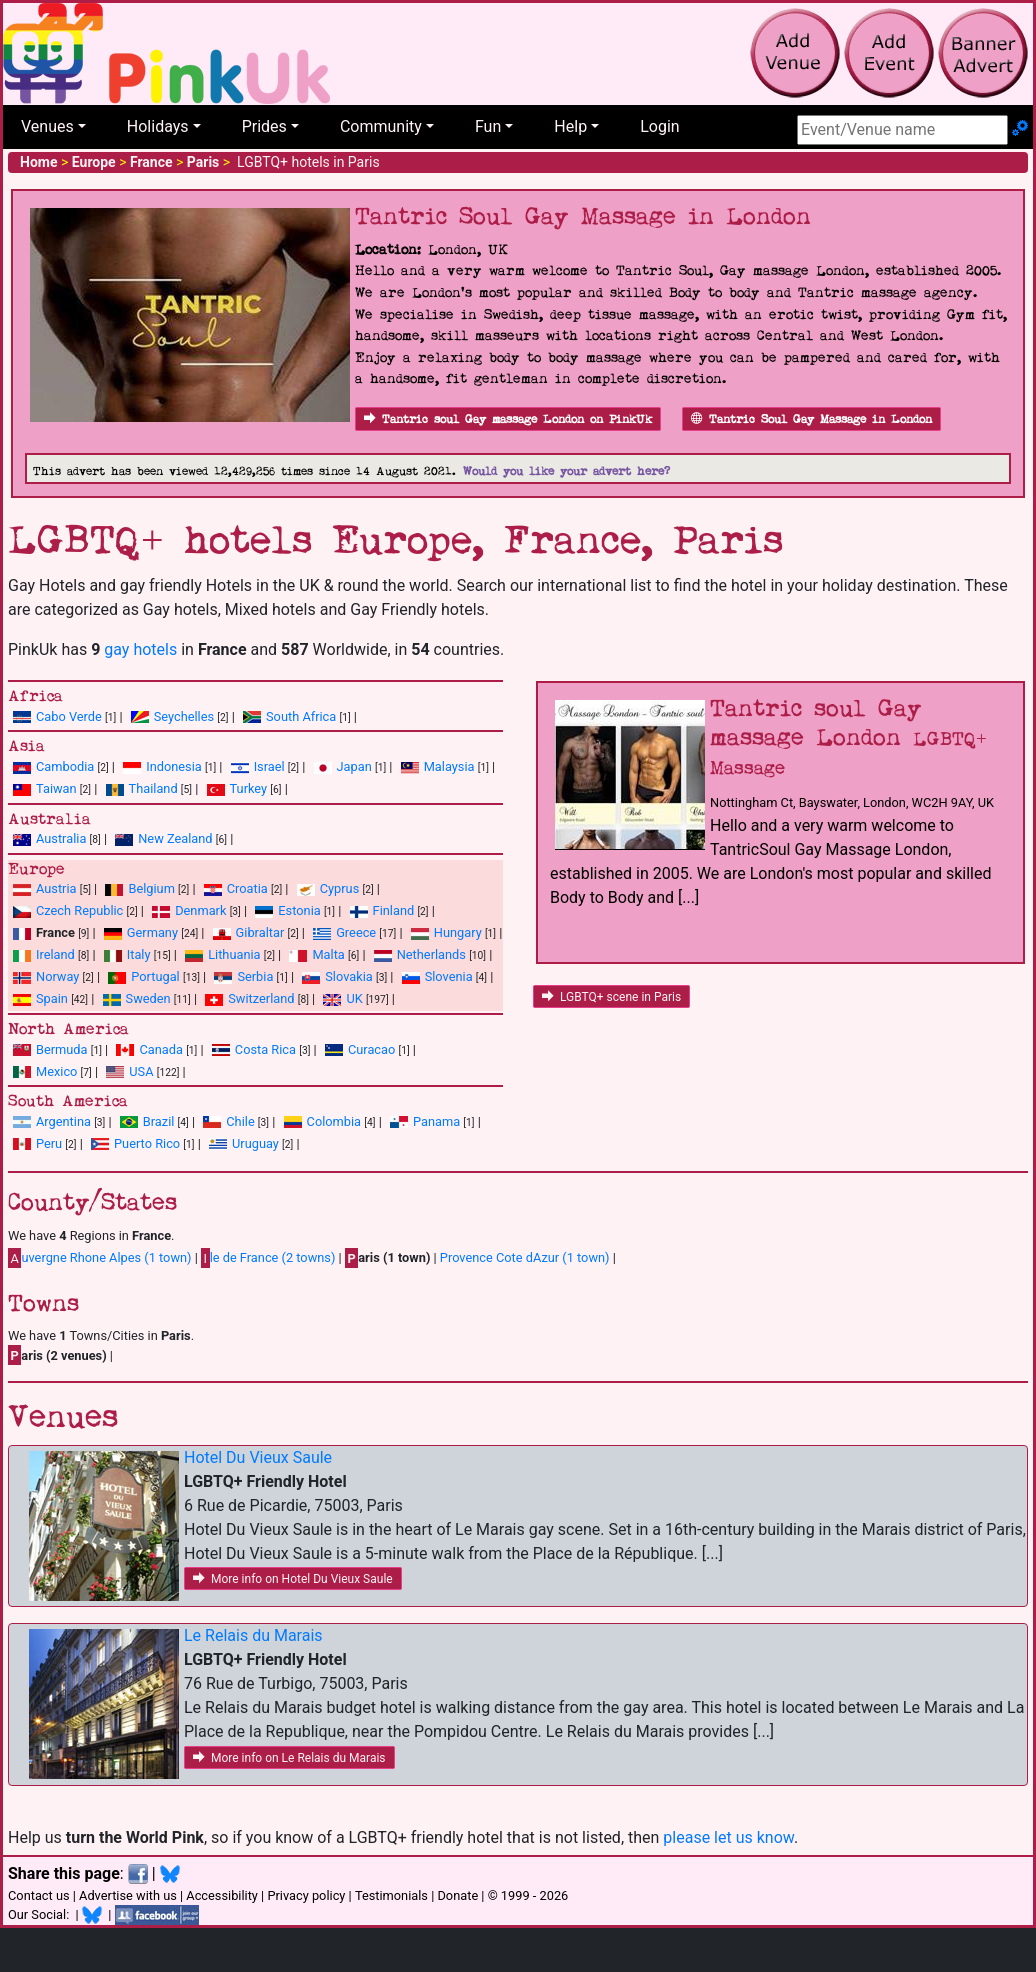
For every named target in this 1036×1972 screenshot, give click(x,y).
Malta (328, 954)
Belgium (151, 888)
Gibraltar (260, 932)
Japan (354, 766)
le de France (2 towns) (268, 1258)
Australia (61, 838)
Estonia (299, 910)
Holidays (158, 126)
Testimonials (391, 1895)
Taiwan (56, 788)
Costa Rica (265, 1049)
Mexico (56, 1071)
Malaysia (449, 766)
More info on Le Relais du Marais (289, 1758)
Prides (264, 126)
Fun (488, 126)
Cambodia (65, 766)
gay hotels (140, 649)
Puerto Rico (147, 1143)
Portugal (155, 976)
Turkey (249, 788)
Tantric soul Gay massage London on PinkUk (508, 419)
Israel (269, 766)
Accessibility (222, 1895)
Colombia (334, 1121)
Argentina (63, 1121)
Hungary (458, 932)
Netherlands (431, 954)
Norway (57, 976)
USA (141, 1071)
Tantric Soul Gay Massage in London (811, 419)
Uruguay (255, 1143)
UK (354, 998)
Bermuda (62, 1049)
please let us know (728, 1837)
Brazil (159, 1121)
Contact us (39, 1895)
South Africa (301, 716)
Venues (47, 126)
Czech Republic (79, 910)
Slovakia (349, 976)
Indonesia (174, 766)
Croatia (247, 888)
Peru (49, 1143)
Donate (457, 1895)
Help (570, 126)
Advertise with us (128, 1895)
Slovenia (449, 976)
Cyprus (340, 888)
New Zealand (175, 838)
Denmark (200, 910)
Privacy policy (306, 1895)
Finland (394, 910)
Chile (240, 1121)
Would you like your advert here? (566, 471)
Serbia (255, 976)
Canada (161, 1049)
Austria (56, 888)
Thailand (153, 788)
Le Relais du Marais (253, 1635)
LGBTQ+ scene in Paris (611, 997)
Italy (139, 954)
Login (659, 126)
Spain (52, 998)
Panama (436, 1121)
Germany (152, 932)
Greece (356, 932)
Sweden (148, 998)
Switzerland (261, 998)
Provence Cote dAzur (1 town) (525, 1257)
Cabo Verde (69, 716)
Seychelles (184, 716)
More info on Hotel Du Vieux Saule (293, 1579)
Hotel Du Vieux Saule (258, 1457)
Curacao (371, 1049)
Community (381, 126)
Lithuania (234, 954)
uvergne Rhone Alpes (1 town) (100, 1258)
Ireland (55, 954)
